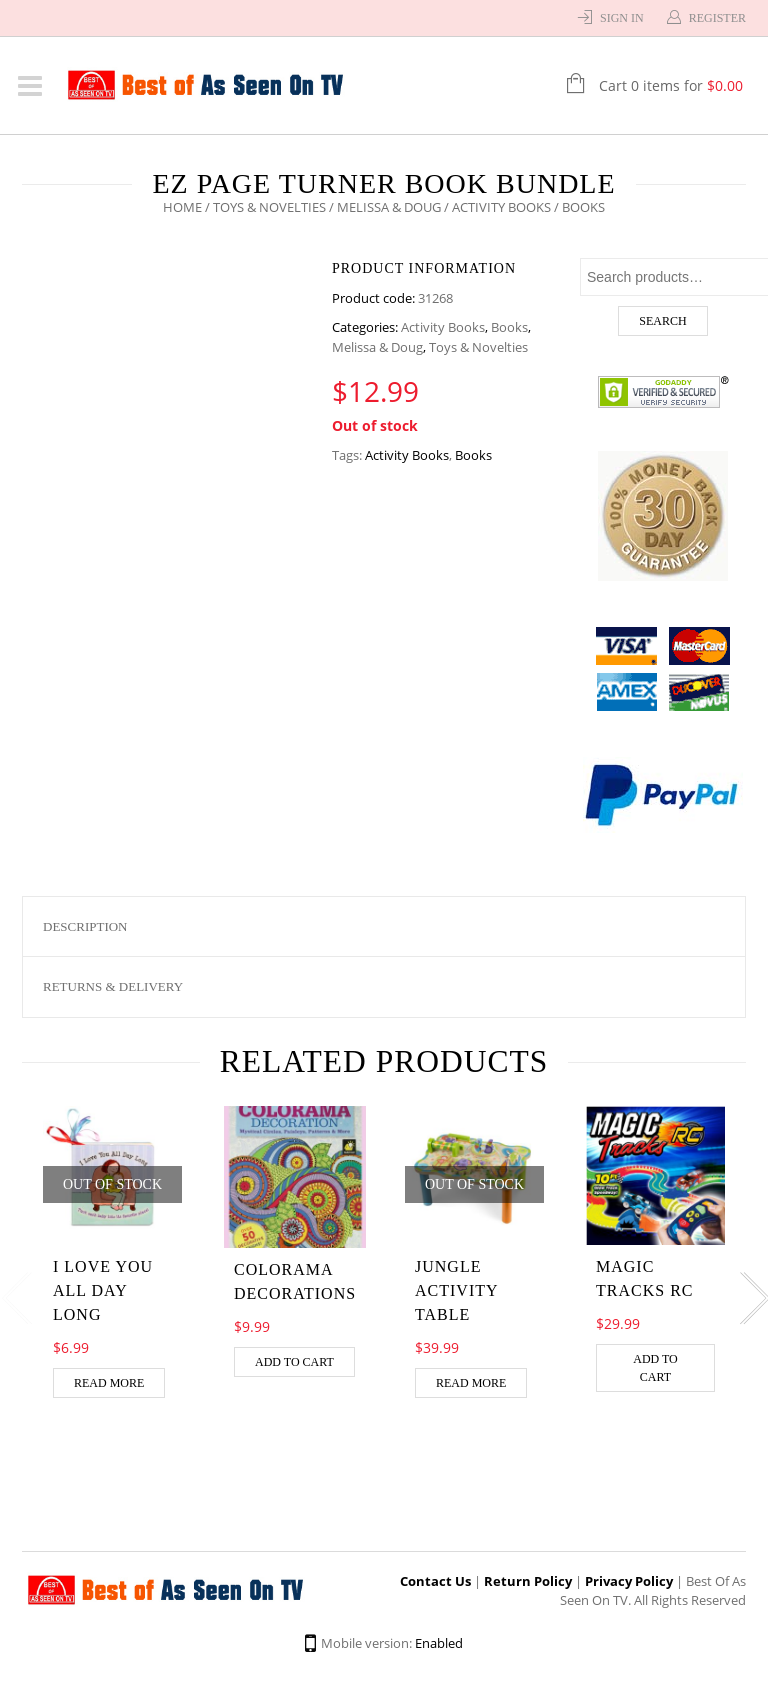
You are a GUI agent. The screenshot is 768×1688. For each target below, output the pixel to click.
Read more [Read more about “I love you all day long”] (109, 1383)
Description (85, 926)
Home (182, 207)
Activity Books (501, 207)
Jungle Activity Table (456, 1290)
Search (662, 321)
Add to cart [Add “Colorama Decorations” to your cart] (294, 1362)
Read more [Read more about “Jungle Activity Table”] (471, 1383)
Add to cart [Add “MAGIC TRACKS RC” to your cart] (655, 1368)
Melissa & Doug (389, 207)
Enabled (439, 1643)
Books (509, 327)
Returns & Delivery (113, 986)
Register (717, 18)
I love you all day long (103, 1290)
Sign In (622, 18)
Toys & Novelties (269, 207)
